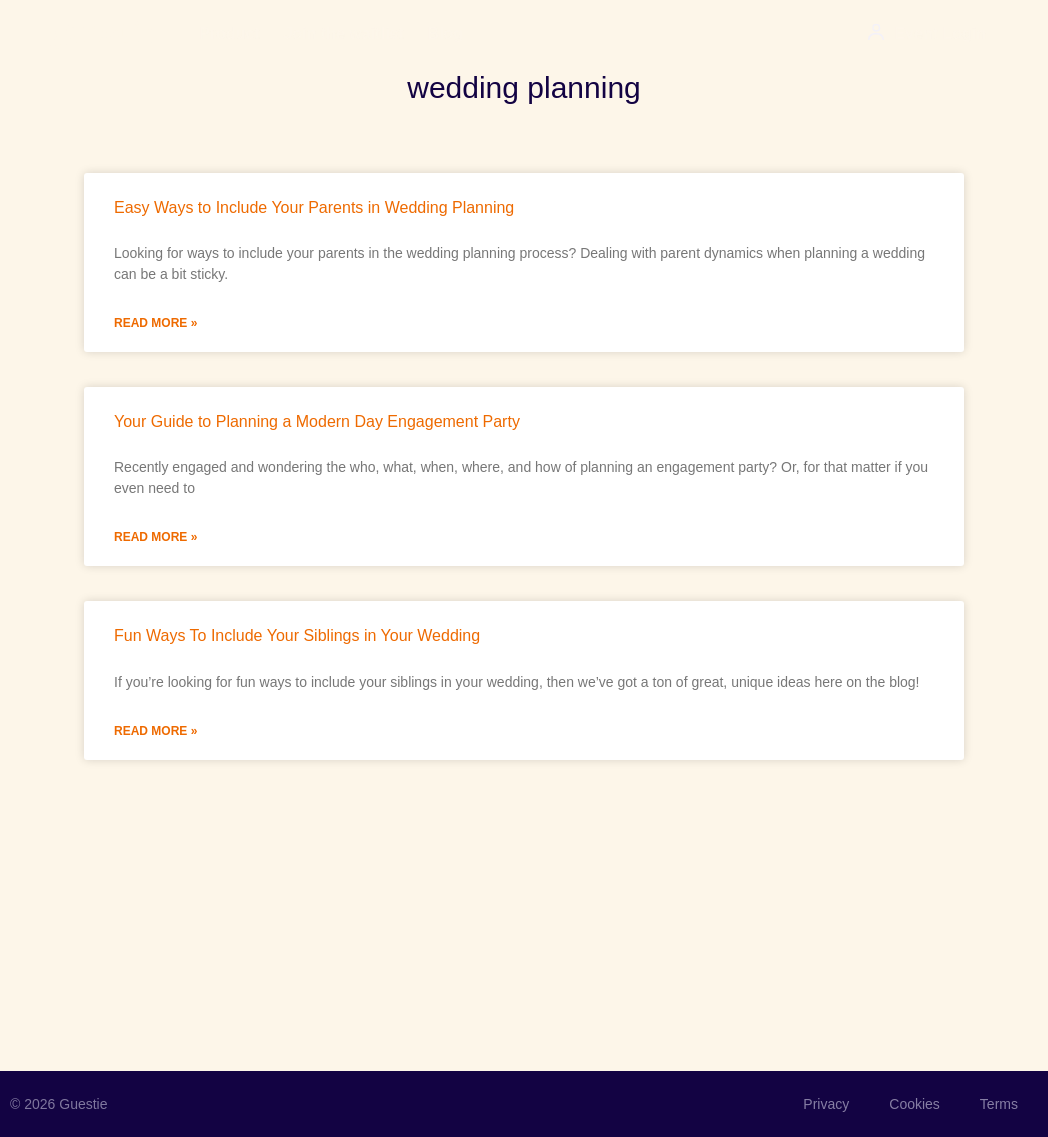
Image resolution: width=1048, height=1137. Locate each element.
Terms (999, 1104)
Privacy (826, 1104)
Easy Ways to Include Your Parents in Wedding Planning (314, 207)
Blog (446, 33)
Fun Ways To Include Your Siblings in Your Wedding (297, 635)
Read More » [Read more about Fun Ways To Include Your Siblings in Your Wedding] (155, 731)
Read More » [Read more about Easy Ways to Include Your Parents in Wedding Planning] (155, 323)
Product (229, 33)
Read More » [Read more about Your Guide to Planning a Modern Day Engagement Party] (155, 537)
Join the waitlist (344, 33)
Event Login (940, 33)
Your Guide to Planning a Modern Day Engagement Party (317, 421)
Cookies (914, 1104)
